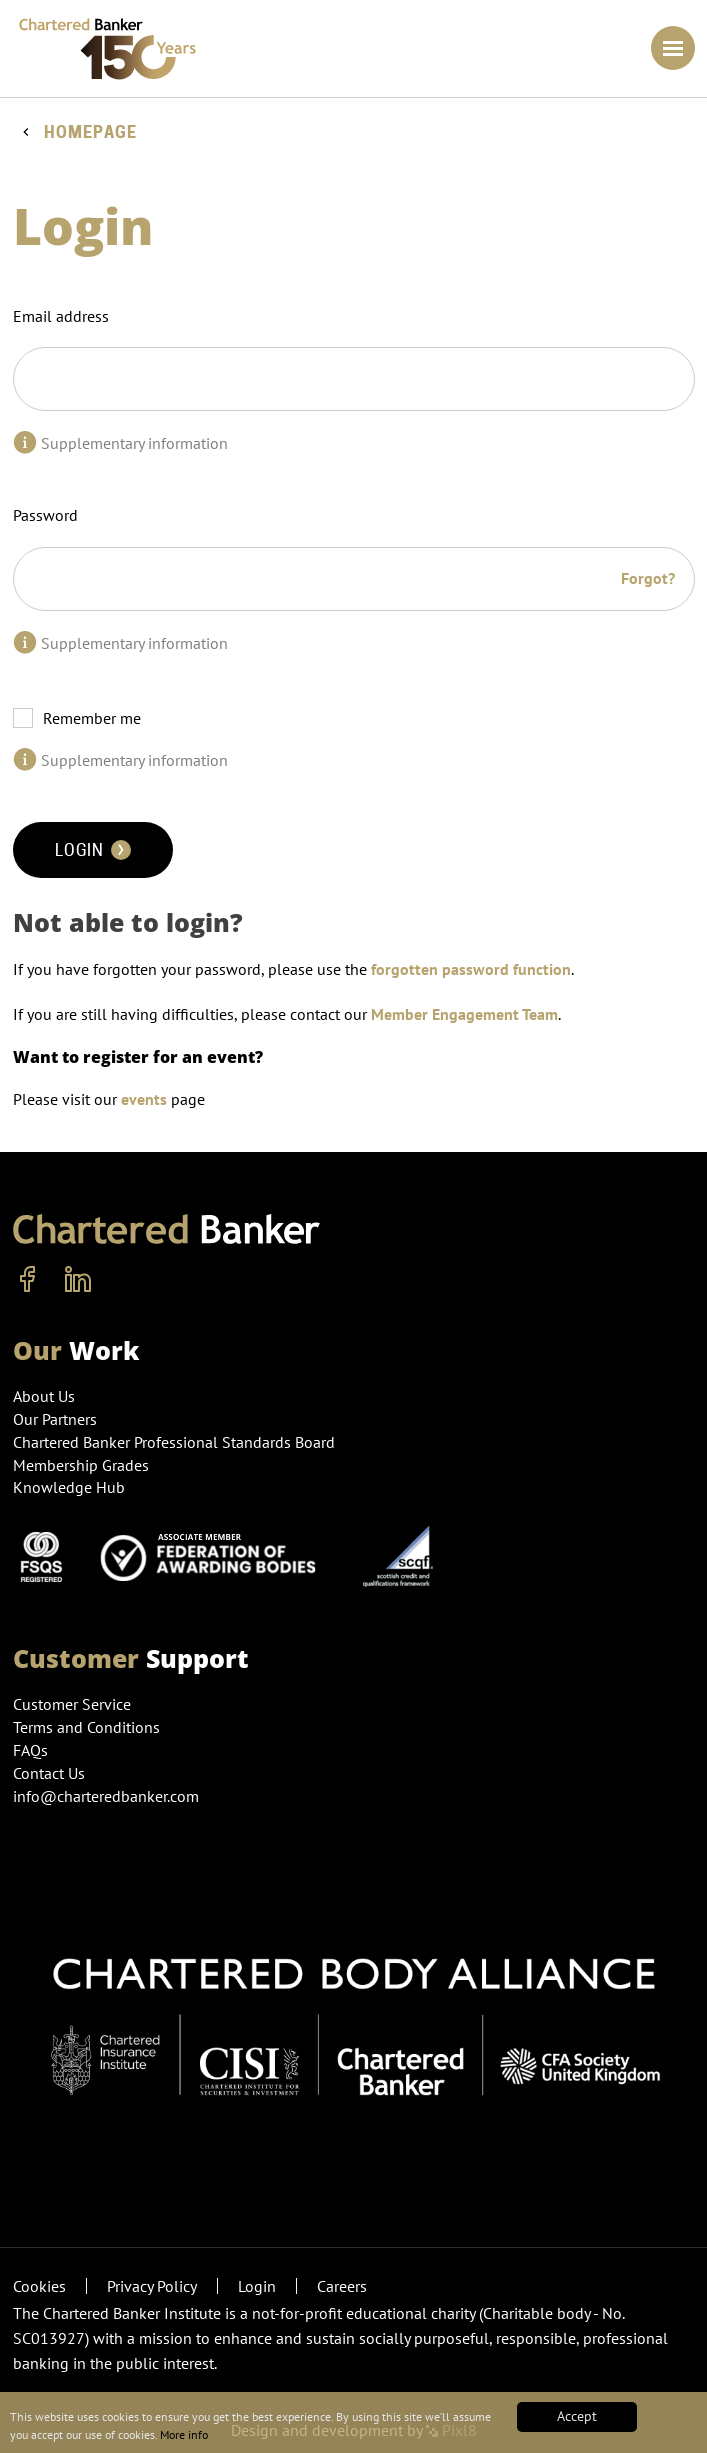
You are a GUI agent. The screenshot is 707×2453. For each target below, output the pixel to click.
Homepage (90, 132)
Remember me (92, 718)
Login (93, 850)
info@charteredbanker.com (108, 1796)
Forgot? (648, 578)
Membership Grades (81, 1465)
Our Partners (55, 1419)
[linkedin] (78, 1280)
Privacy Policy (152, 2286)
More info (334, 2433)
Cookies (39, 2286)
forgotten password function (471, 969)
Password (45, 515)
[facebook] (28, 1280)
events (144, 1099)
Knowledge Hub (69, 1487)
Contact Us (49, 1773)
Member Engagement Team (464, 1014)
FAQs (30, 1750)
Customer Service (72, 1704)
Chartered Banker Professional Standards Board (174, 1442)
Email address (61, 316)
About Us (44, 1396)
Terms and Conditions (86, 1727)
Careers (342, 2286)
